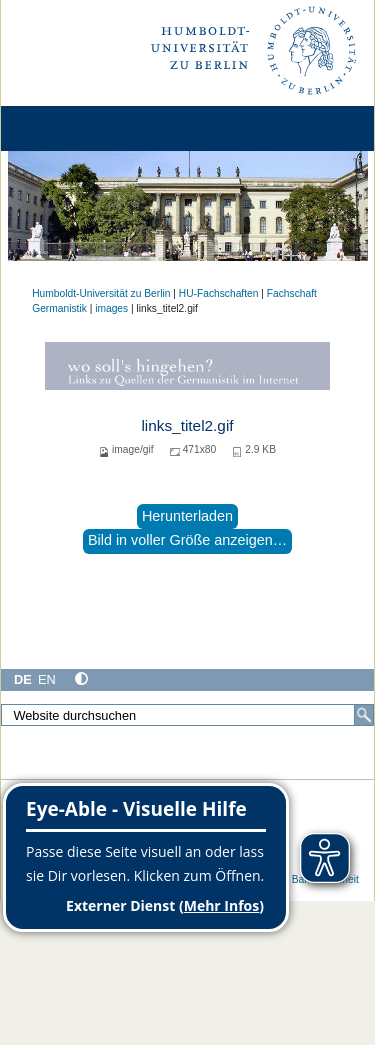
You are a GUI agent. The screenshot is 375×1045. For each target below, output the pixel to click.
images (111, 308)
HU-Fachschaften (219, 293)
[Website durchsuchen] (187, 715)
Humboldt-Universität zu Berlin (101, 293)
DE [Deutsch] (23, 679)
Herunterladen (187, 516)
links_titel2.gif (187, 425)
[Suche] (364, 715)
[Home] (72, 128)
